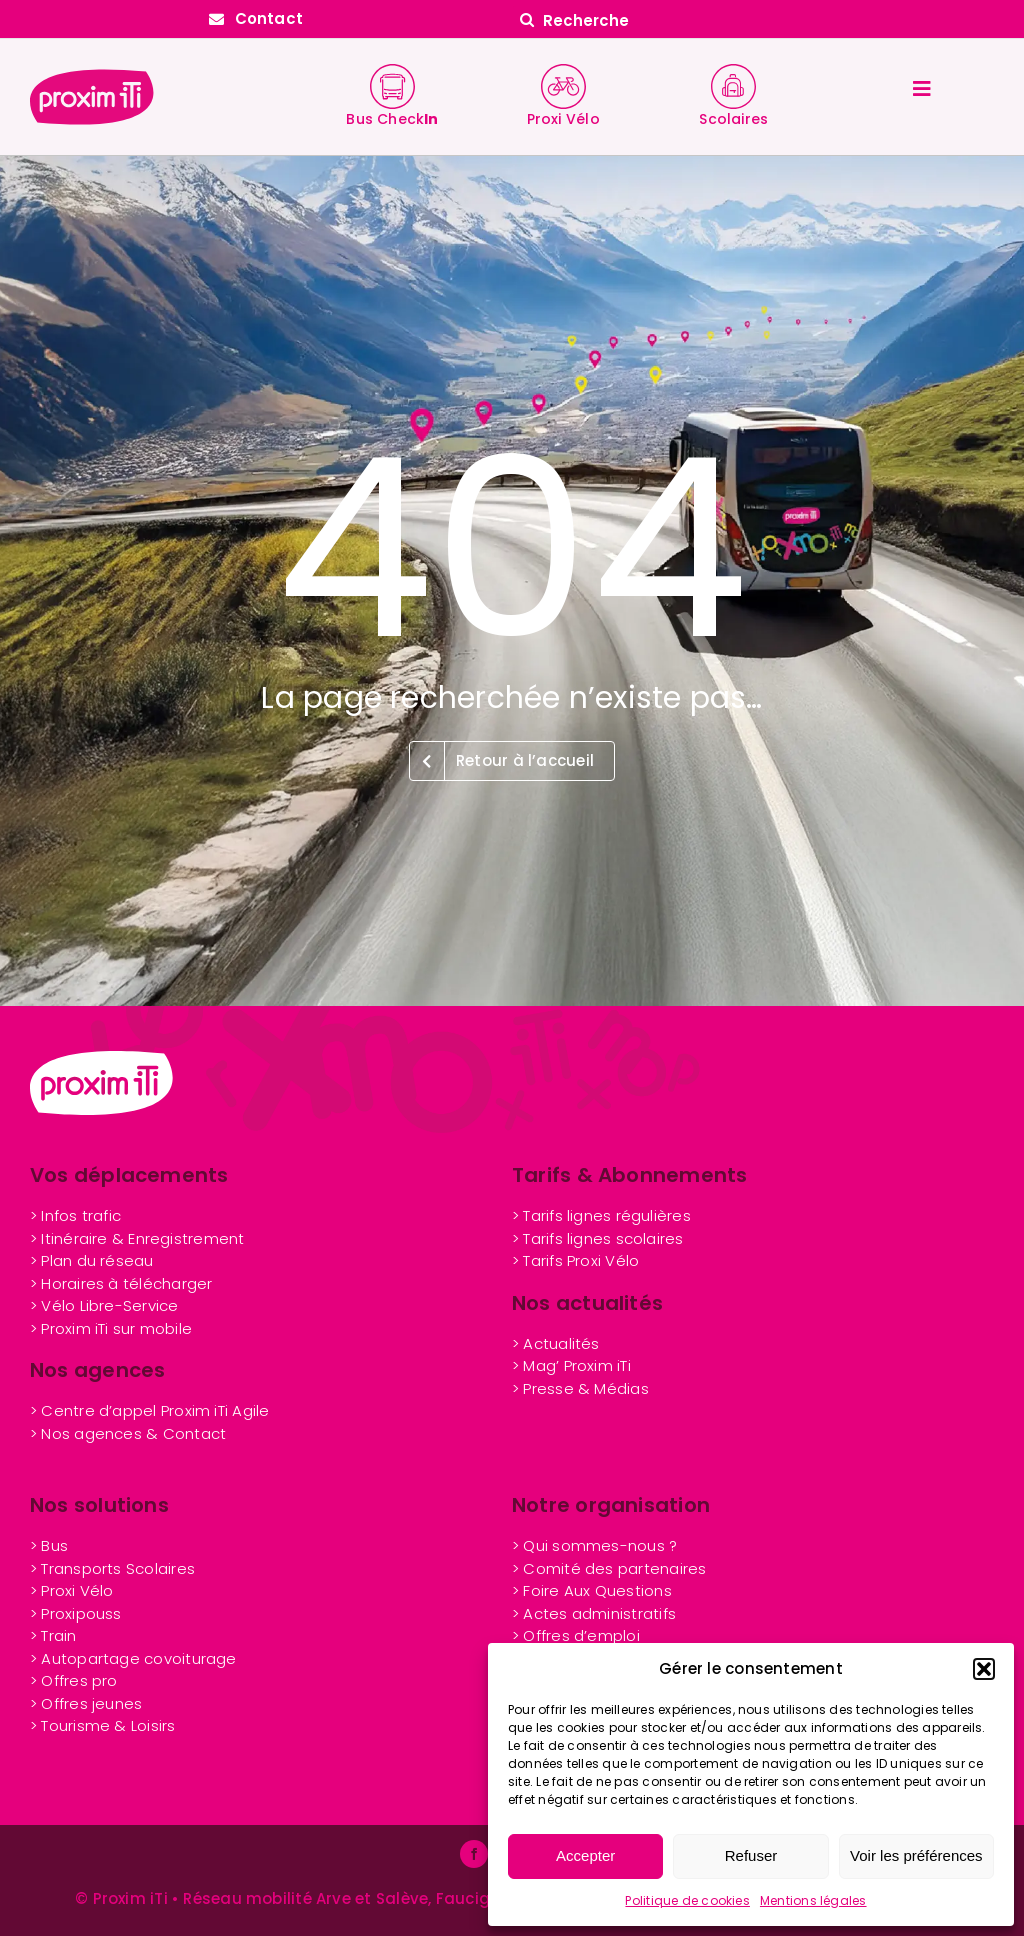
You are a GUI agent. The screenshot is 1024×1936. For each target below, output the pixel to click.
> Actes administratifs (594, 1613)
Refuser (751, 1855)
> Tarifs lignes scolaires (598, 1238)
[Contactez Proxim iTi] (256, 19)
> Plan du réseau (92, 1260)
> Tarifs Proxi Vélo (575, 1260)
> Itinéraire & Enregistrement (137, 1238)
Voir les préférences (916, 1855)
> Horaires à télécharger (121, 1283)
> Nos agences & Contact (128, 1433)
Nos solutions (99, 1505)
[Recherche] (768, 20)
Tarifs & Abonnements (630, 1175)
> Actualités (556, 1343)
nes (86, 1703)
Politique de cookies (687, 1900)
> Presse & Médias (580, 1388)
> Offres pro (74, 1680)
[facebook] (474, 1854)
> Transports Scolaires (112, 1568)
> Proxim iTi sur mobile (111, 1328)
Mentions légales (813, 1900)
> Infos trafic (75, 1215)
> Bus (49, 1545)
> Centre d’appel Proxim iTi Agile (149, 1410)
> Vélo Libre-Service (104, 1305)
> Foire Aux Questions (592, 1590)
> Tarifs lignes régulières (601, 1215)
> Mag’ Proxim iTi (571, 1365)
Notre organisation (611, 1505)
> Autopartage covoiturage (133, 1658)
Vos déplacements (129, 1175)
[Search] (527, 20)
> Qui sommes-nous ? (594, 1545)
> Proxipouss (76, 1613)
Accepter (585, 1855)
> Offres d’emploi (576, 1635)
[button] (984, 1669)
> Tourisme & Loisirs (103, 1725)
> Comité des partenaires (609, 1568)
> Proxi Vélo (72, 1590)
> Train (53, 1635)
